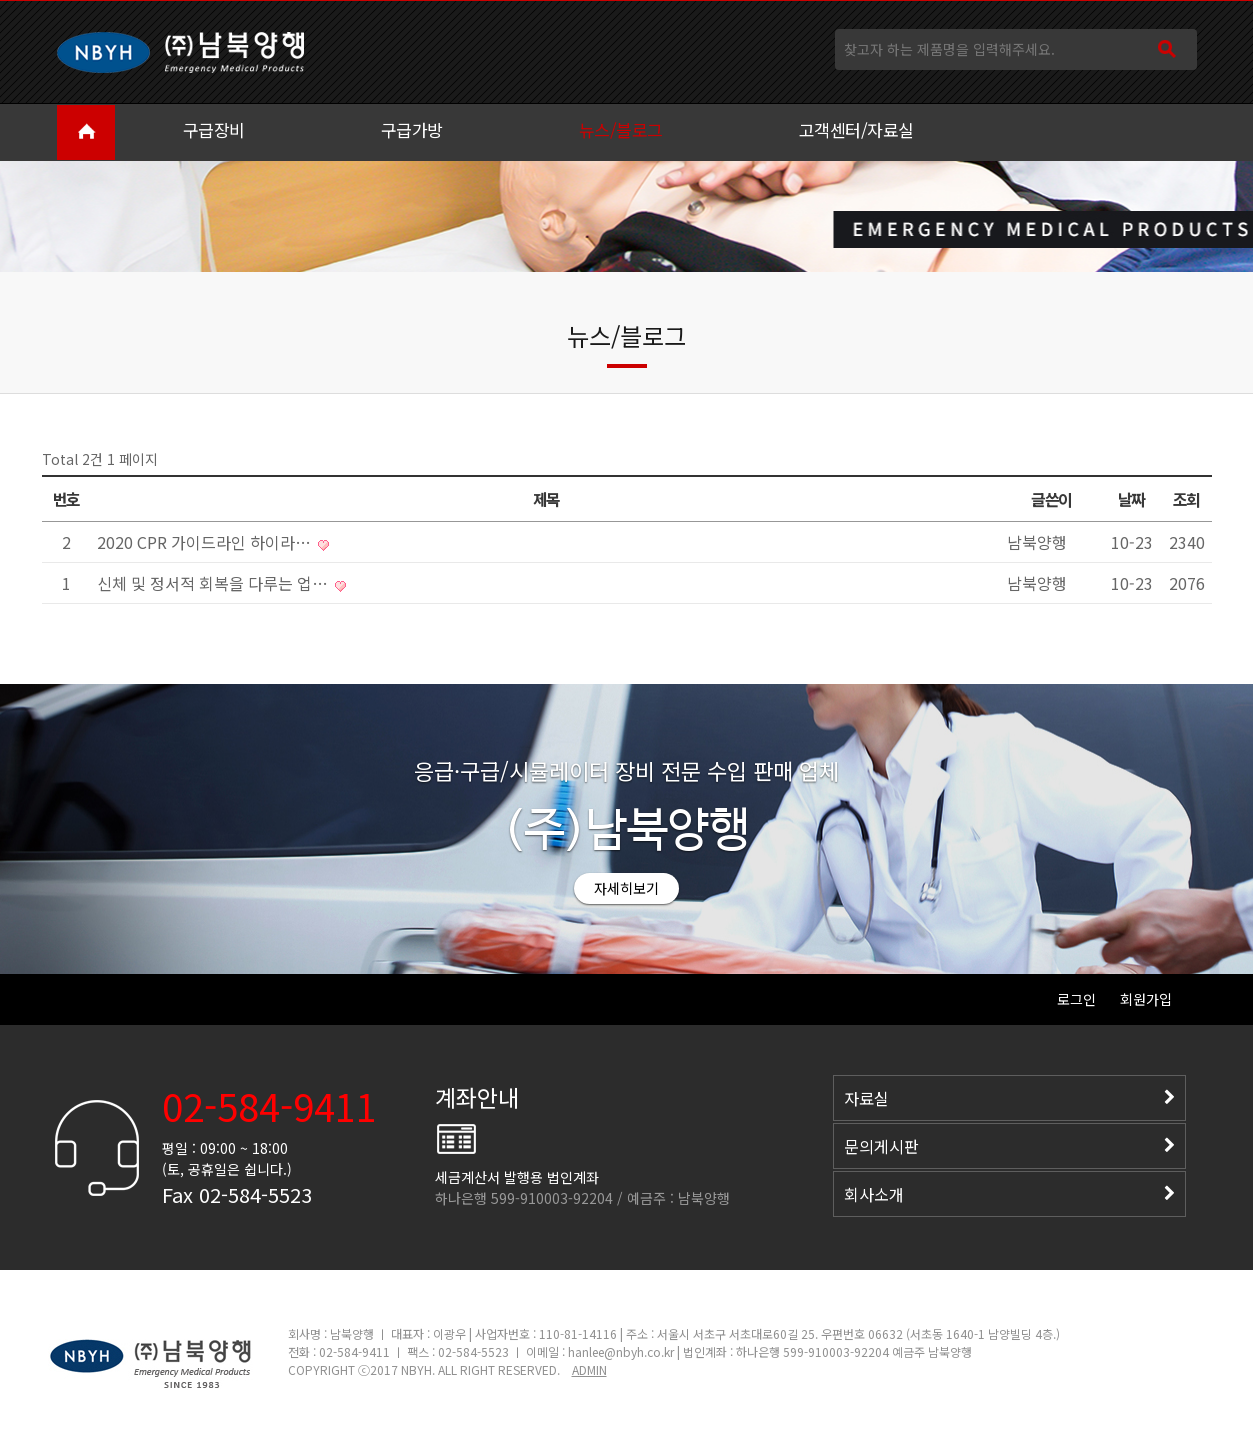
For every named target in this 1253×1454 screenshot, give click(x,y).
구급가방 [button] (412, 129)
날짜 (1131, 499)
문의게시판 (1009, 1146)
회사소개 (1009, 1194)
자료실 (1009, 1098)
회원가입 (1146, 999)
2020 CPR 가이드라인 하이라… (206, 542)
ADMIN (589, 1369)
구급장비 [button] (214, 129)
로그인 (1076, 999)
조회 (1186, 499)
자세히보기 (626, 888)
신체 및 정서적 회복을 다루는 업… (214, 583)
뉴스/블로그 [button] (621, 129)
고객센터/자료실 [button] (856, 129)
